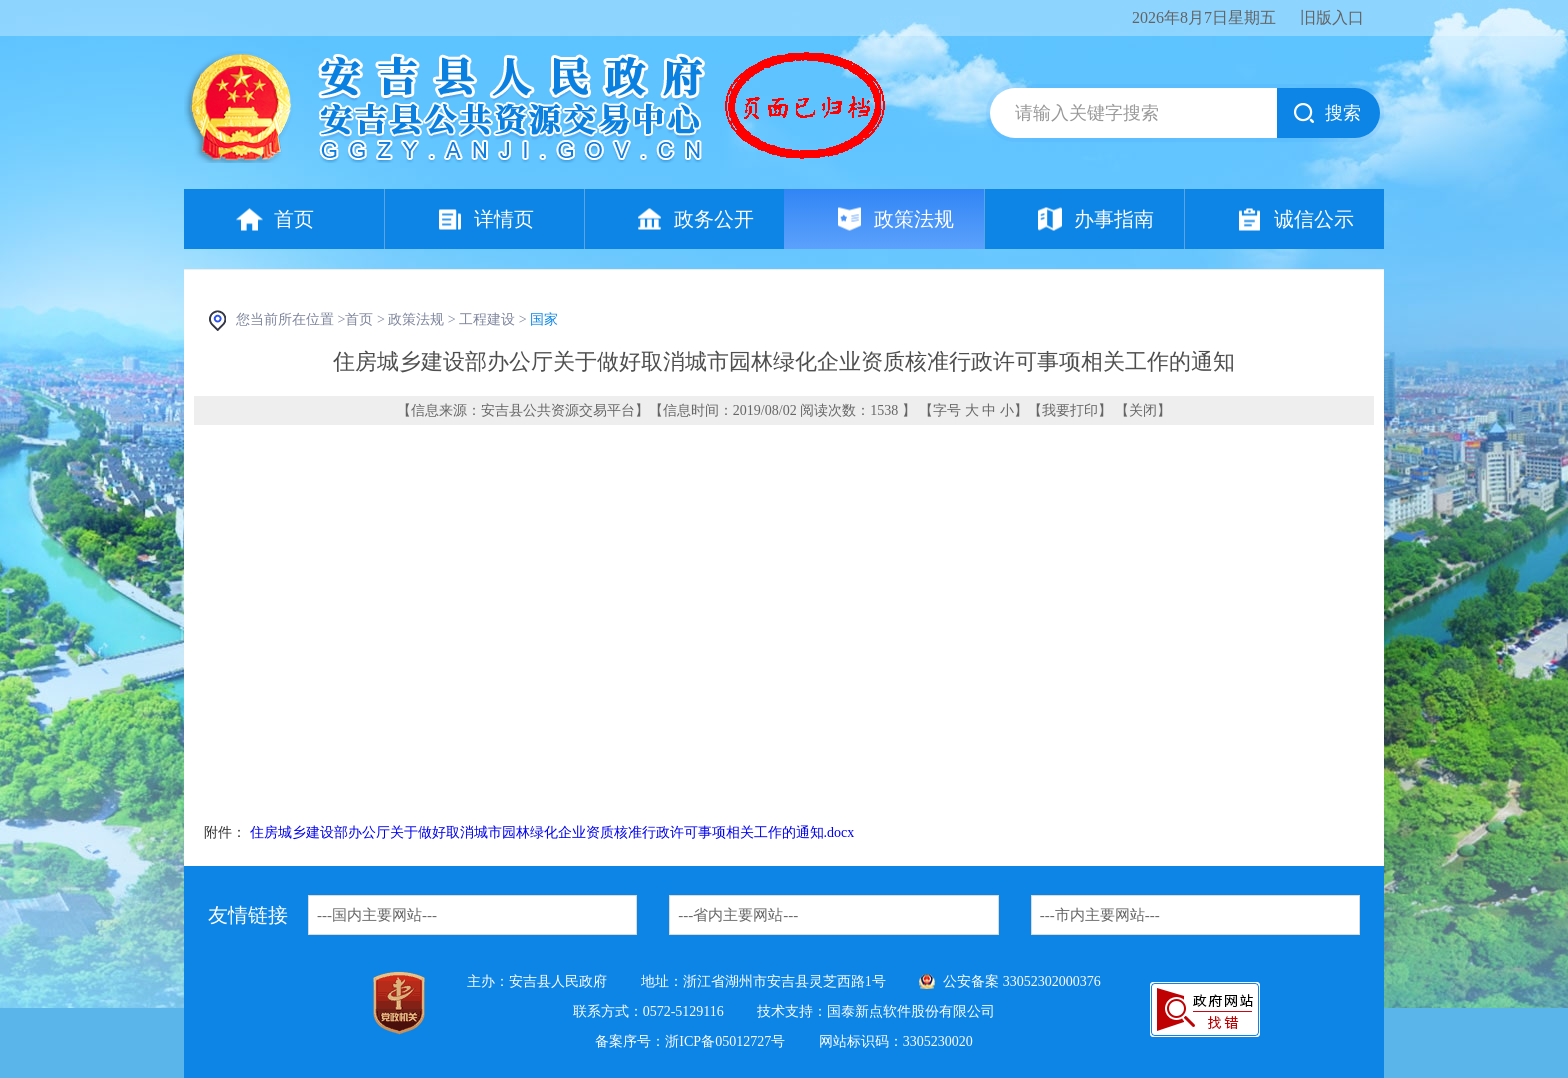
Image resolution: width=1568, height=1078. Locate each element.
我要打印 (1070, 410)
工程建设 (487, 319)
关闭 (1143, 410)
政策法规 (914, 219)
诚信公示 (1314, 219)
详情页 (504, 219)
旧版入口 (1332, 17)
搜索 (1343, 113)
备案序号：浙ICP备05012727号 (690, 1041)
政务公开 (714, 219)
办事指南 (1114, 219)
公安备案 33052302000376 (1022, 981)
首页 (294, 219)
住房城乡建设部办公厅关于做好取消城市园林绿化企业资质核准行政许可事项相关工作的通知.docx (552, 832)
